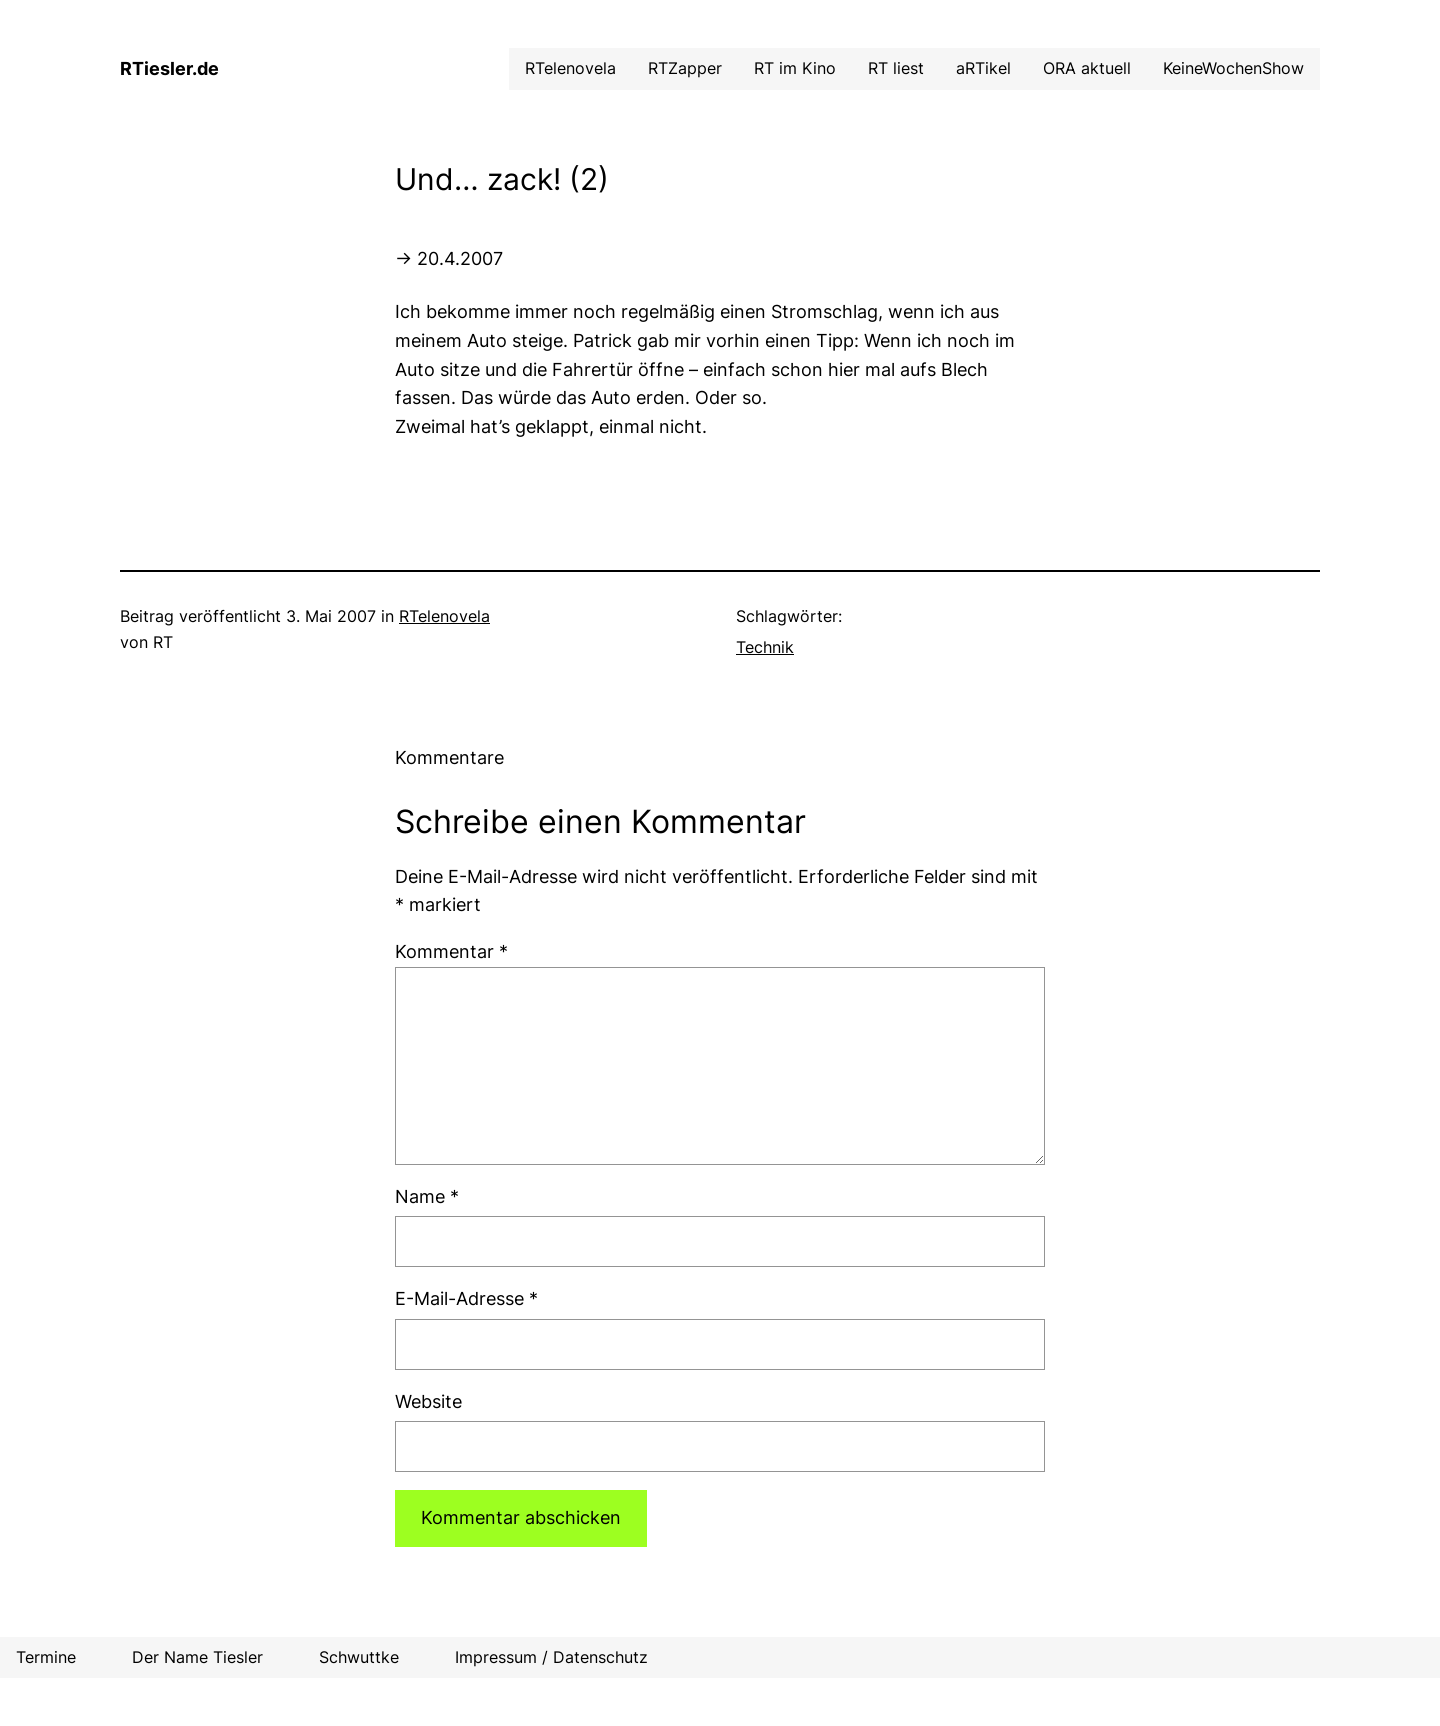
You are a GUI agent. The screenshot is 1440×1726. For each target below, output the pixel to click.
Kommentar (451, 951)
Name (427, 1196)
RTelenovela (444, 616)
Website (428, 1401)
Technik (765, 647)
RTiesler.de (169, 68)
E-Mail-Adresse (466, 1298)
